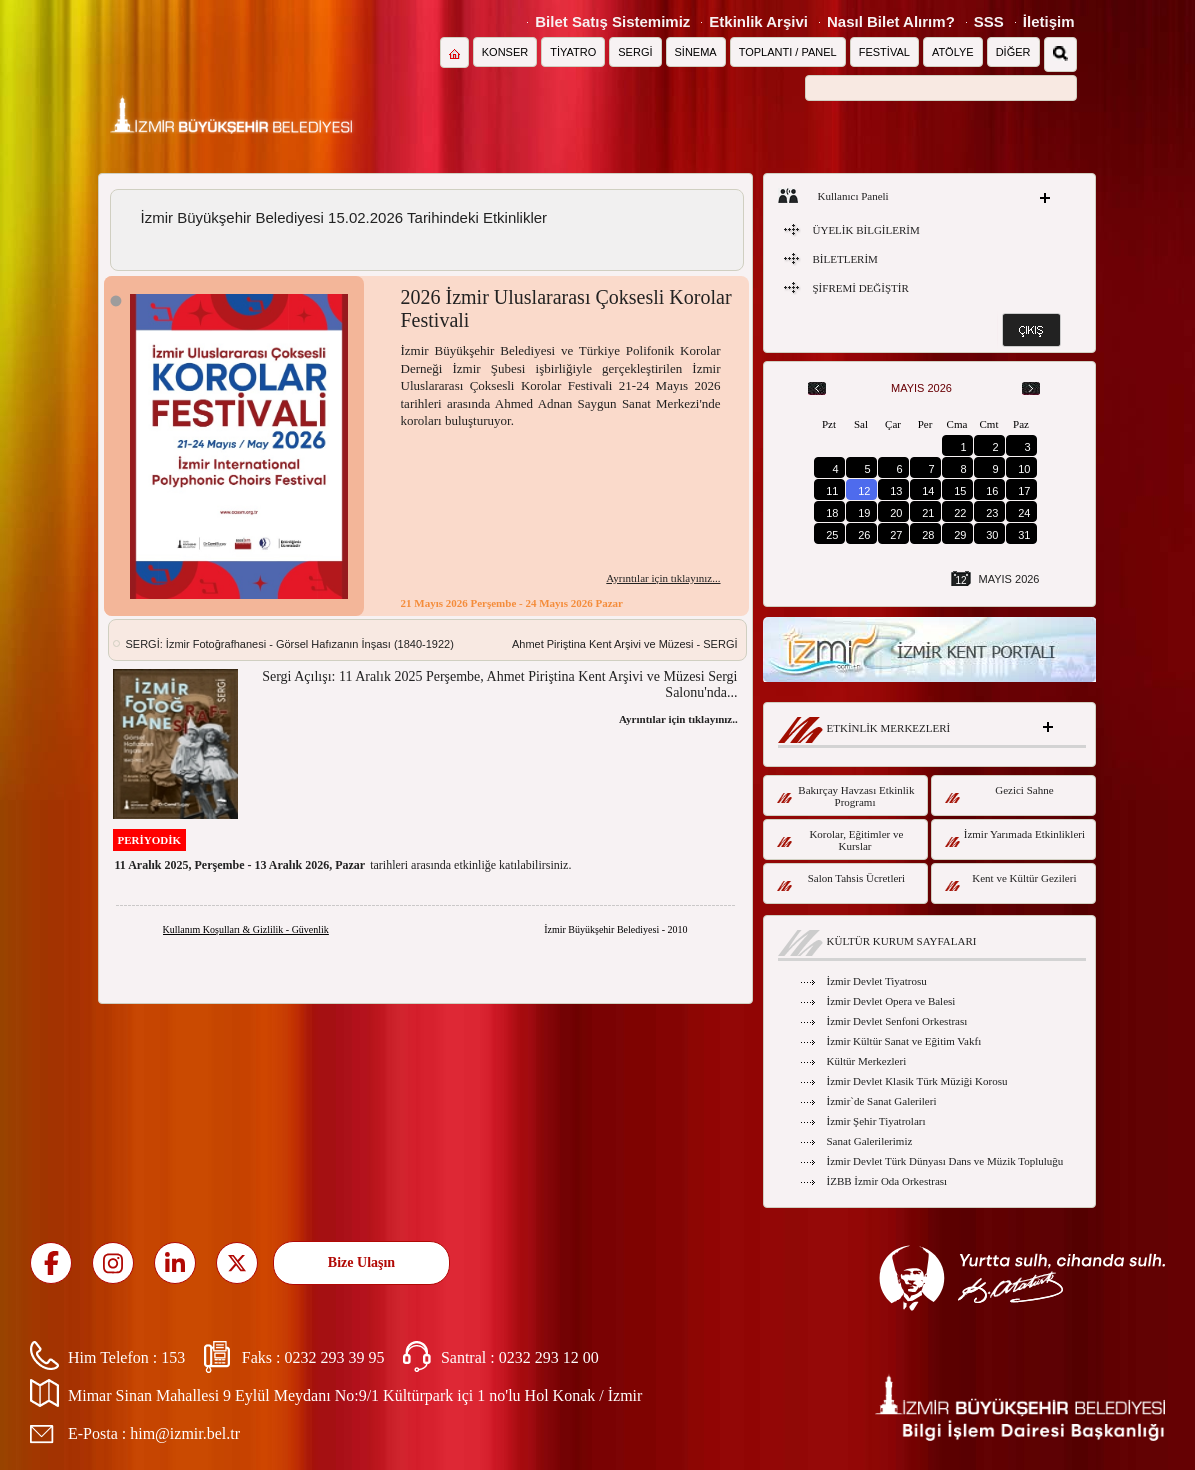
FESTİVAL (884, 52)
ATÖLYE (953, 52)
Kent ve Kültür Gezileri (1011, 881)
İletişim (1049, 21)
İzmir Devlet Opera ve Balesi (891, 1001)
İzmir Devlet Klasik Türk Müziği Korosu (917, 1081)
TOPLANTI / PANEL (788, 52)
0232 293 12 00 (549, 1357)
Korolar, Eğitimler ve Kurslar (840, 840)
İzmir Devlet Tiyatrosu (877, 981)
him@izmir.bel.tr (185, 1433)
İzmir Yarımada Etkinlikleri (1015, 837)
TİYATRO (573, 52)
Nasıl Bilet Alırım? (891, 21)
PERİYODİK (150, 840)
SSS (989, 21)
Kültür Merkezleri (867, 1061)
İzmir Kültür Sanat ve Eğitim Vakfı (904, 1041)
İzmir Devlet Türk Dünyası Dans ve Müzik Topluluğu (945, 1161)
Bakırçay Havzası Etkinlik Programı (846, 796)
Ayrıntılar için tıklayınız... (663, 578)
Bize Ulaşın (361, 1262)
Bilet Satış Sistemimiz (612, 21)
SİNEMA (696, 52)
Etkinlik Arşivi (758, 21)
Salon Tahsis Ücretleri (841, 881)
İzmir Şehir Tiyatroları (876, 1121)
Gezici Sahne (999, 793)
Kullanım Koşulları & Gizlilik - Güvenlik (246, 929)
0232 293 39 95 (334, 1357)
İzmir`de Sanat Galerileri (882, 1101)
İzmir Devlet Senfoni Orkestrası (897, 1021)
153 (173, 1357)
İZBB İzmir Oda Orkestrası (887, 1181)
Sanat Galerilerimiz (870, 1141)
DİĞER (1013, 52)
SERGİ (635, 52)
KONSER (505, 52)
